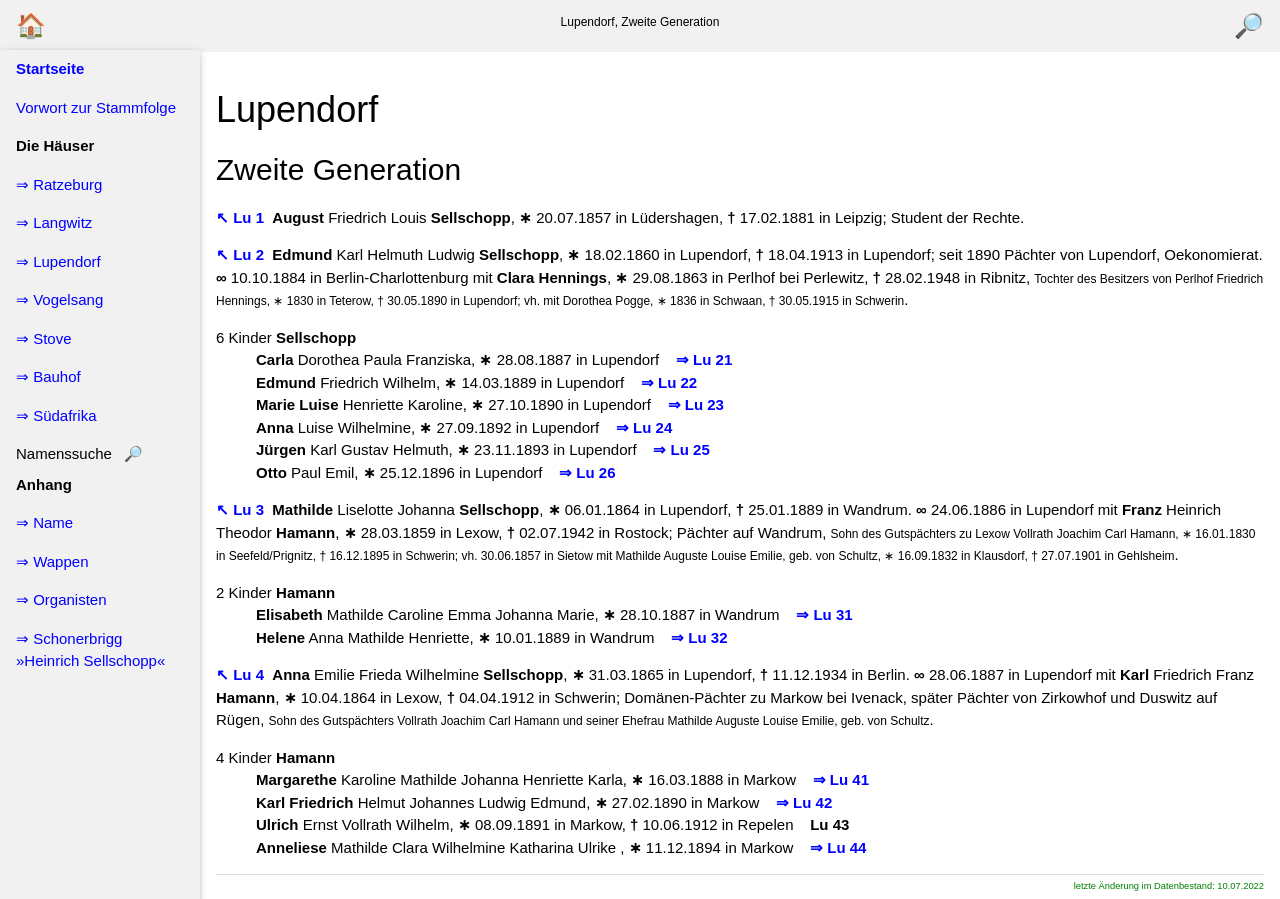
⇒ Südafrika (56, 415)
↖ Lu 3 (242, 509)
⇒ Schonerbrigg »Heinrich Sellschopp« (90, 650)
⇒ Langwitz (54, 222)
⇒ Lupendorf (58, 261)
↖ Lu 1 (242, 217)
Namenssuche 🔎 (79, 453)
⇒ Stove (44, 338)
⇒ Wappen (52, 561)
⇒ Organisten (61, 599)
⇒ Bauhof (48, 376)
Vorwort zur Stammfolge (96, 107)
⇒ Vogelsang (59, 299)
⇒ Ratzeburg (59, 184)
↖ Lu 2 (242, 254)
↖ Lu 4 (242, 674)
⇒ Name (44, 522)
